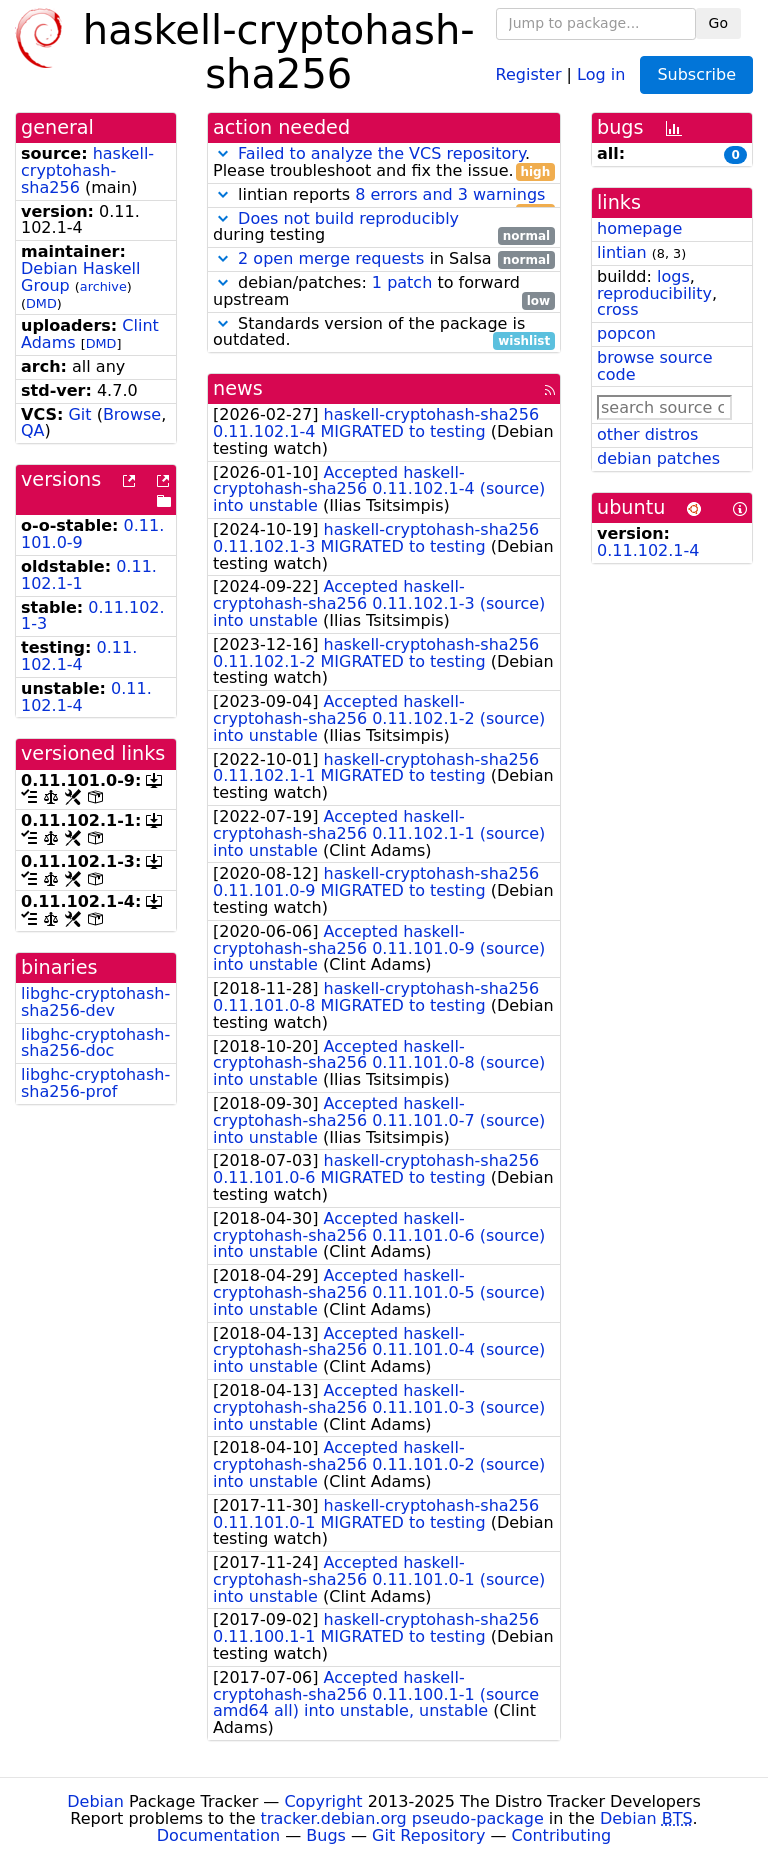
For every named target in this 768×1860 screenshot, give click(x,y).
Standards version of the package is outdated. (384, 333)
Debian (95, 1801)
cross (617, 309)
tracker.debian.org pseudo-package (402, 1818)
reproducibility (654, 293)
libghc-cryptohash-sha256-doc (95, 1043)
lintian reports (384, 195)
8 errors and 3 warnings (450, 194)
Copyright (323, 1801)
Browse (132, 414)
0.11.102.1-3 (93, 616)
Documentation (218, 1835)
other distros (647, 434)
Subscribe (696, 74)
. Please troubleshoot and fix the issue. (384, 163)
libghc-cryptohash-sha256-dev (95, 1002)
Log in (601, 73)
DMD (41, 303)
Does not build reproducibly (348, 218)
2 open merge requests (331, 258)
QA (33, 430)
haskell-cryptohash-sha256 (87, 170)
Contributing (562, 1835)
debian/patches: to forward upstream (384, 292)
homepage (639, 228)
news (238, 388)
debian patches (658, 458)
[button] (223, 153)
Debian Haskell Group (80, 277)
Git (79, 414)
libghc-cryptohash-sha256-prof (95, 1083)
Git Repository (428, 1835)
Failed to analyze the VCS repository (381, 153)
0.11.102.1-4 (79, 656)
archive (103, 286)
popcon (626, 333)
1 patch (402, 282)
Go (718, 23)
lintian (622, 252)
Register (529, 73)
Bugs (326, 1835)
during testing (384, 228)
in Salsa (384, 259)
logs (673, 276)
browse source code (655, 366)
